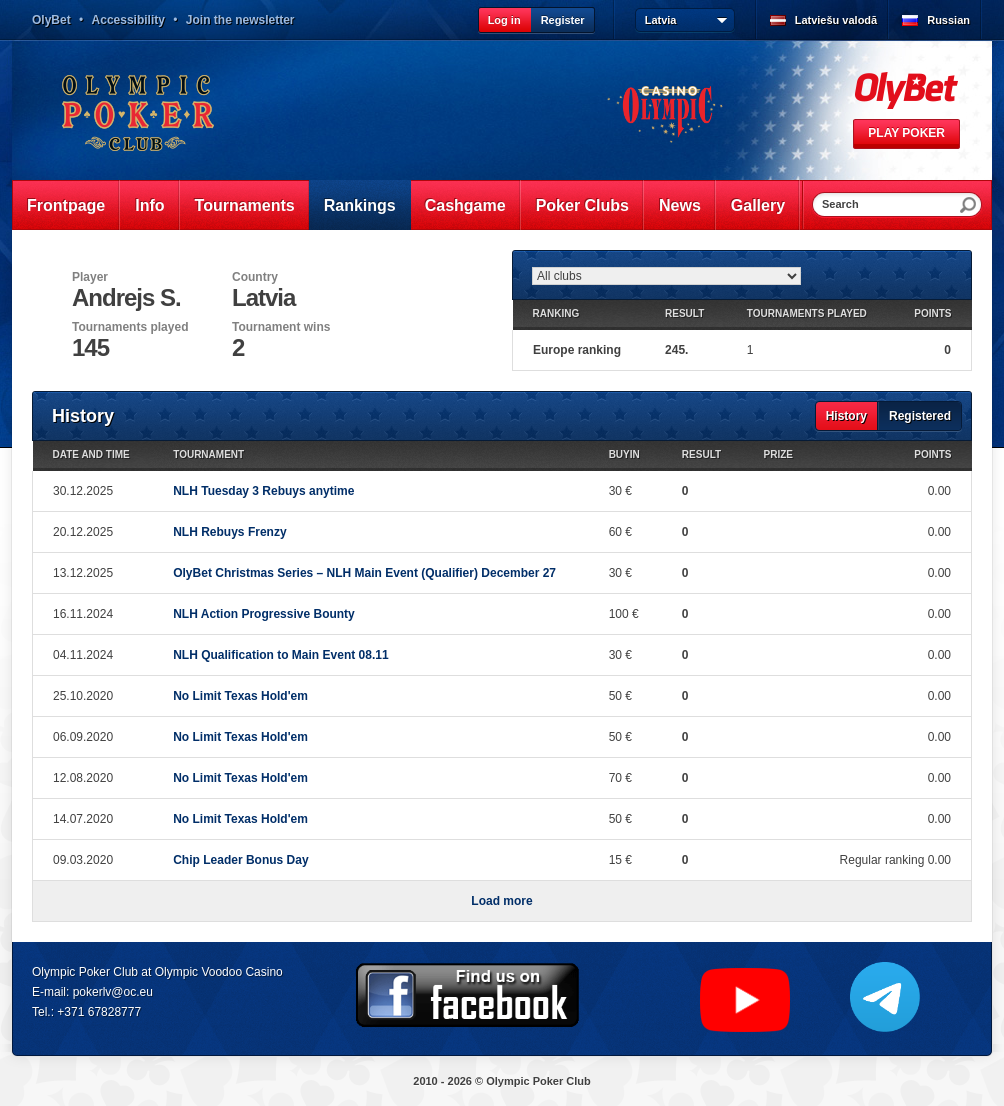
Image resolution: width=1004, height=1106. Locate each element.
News (680, 205)
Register (563, 20)
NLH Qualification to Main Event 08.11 (280, 655)
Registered (920, 416)
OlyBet (51, 20)
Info (149, 205)
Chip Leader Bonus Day (240, 860)
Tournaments (245, 205)
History (846, 416)
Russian (948, 20)
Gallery (758, 205)
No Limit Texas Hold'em (240, 696)
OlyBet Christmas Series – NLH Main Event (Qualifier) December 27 (364, 573)
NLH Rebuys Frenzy (229, 532)
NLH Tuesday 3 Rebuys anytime (263, 491)
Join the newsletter (240, 20)
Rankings (360, 205)
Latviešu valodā (836, 20)
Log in (504, 20)
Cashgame (465, 205)
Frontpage (66, 205)
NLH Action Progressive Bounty (264, 614)
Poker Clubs (582, 205)
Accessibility (128, 20)
